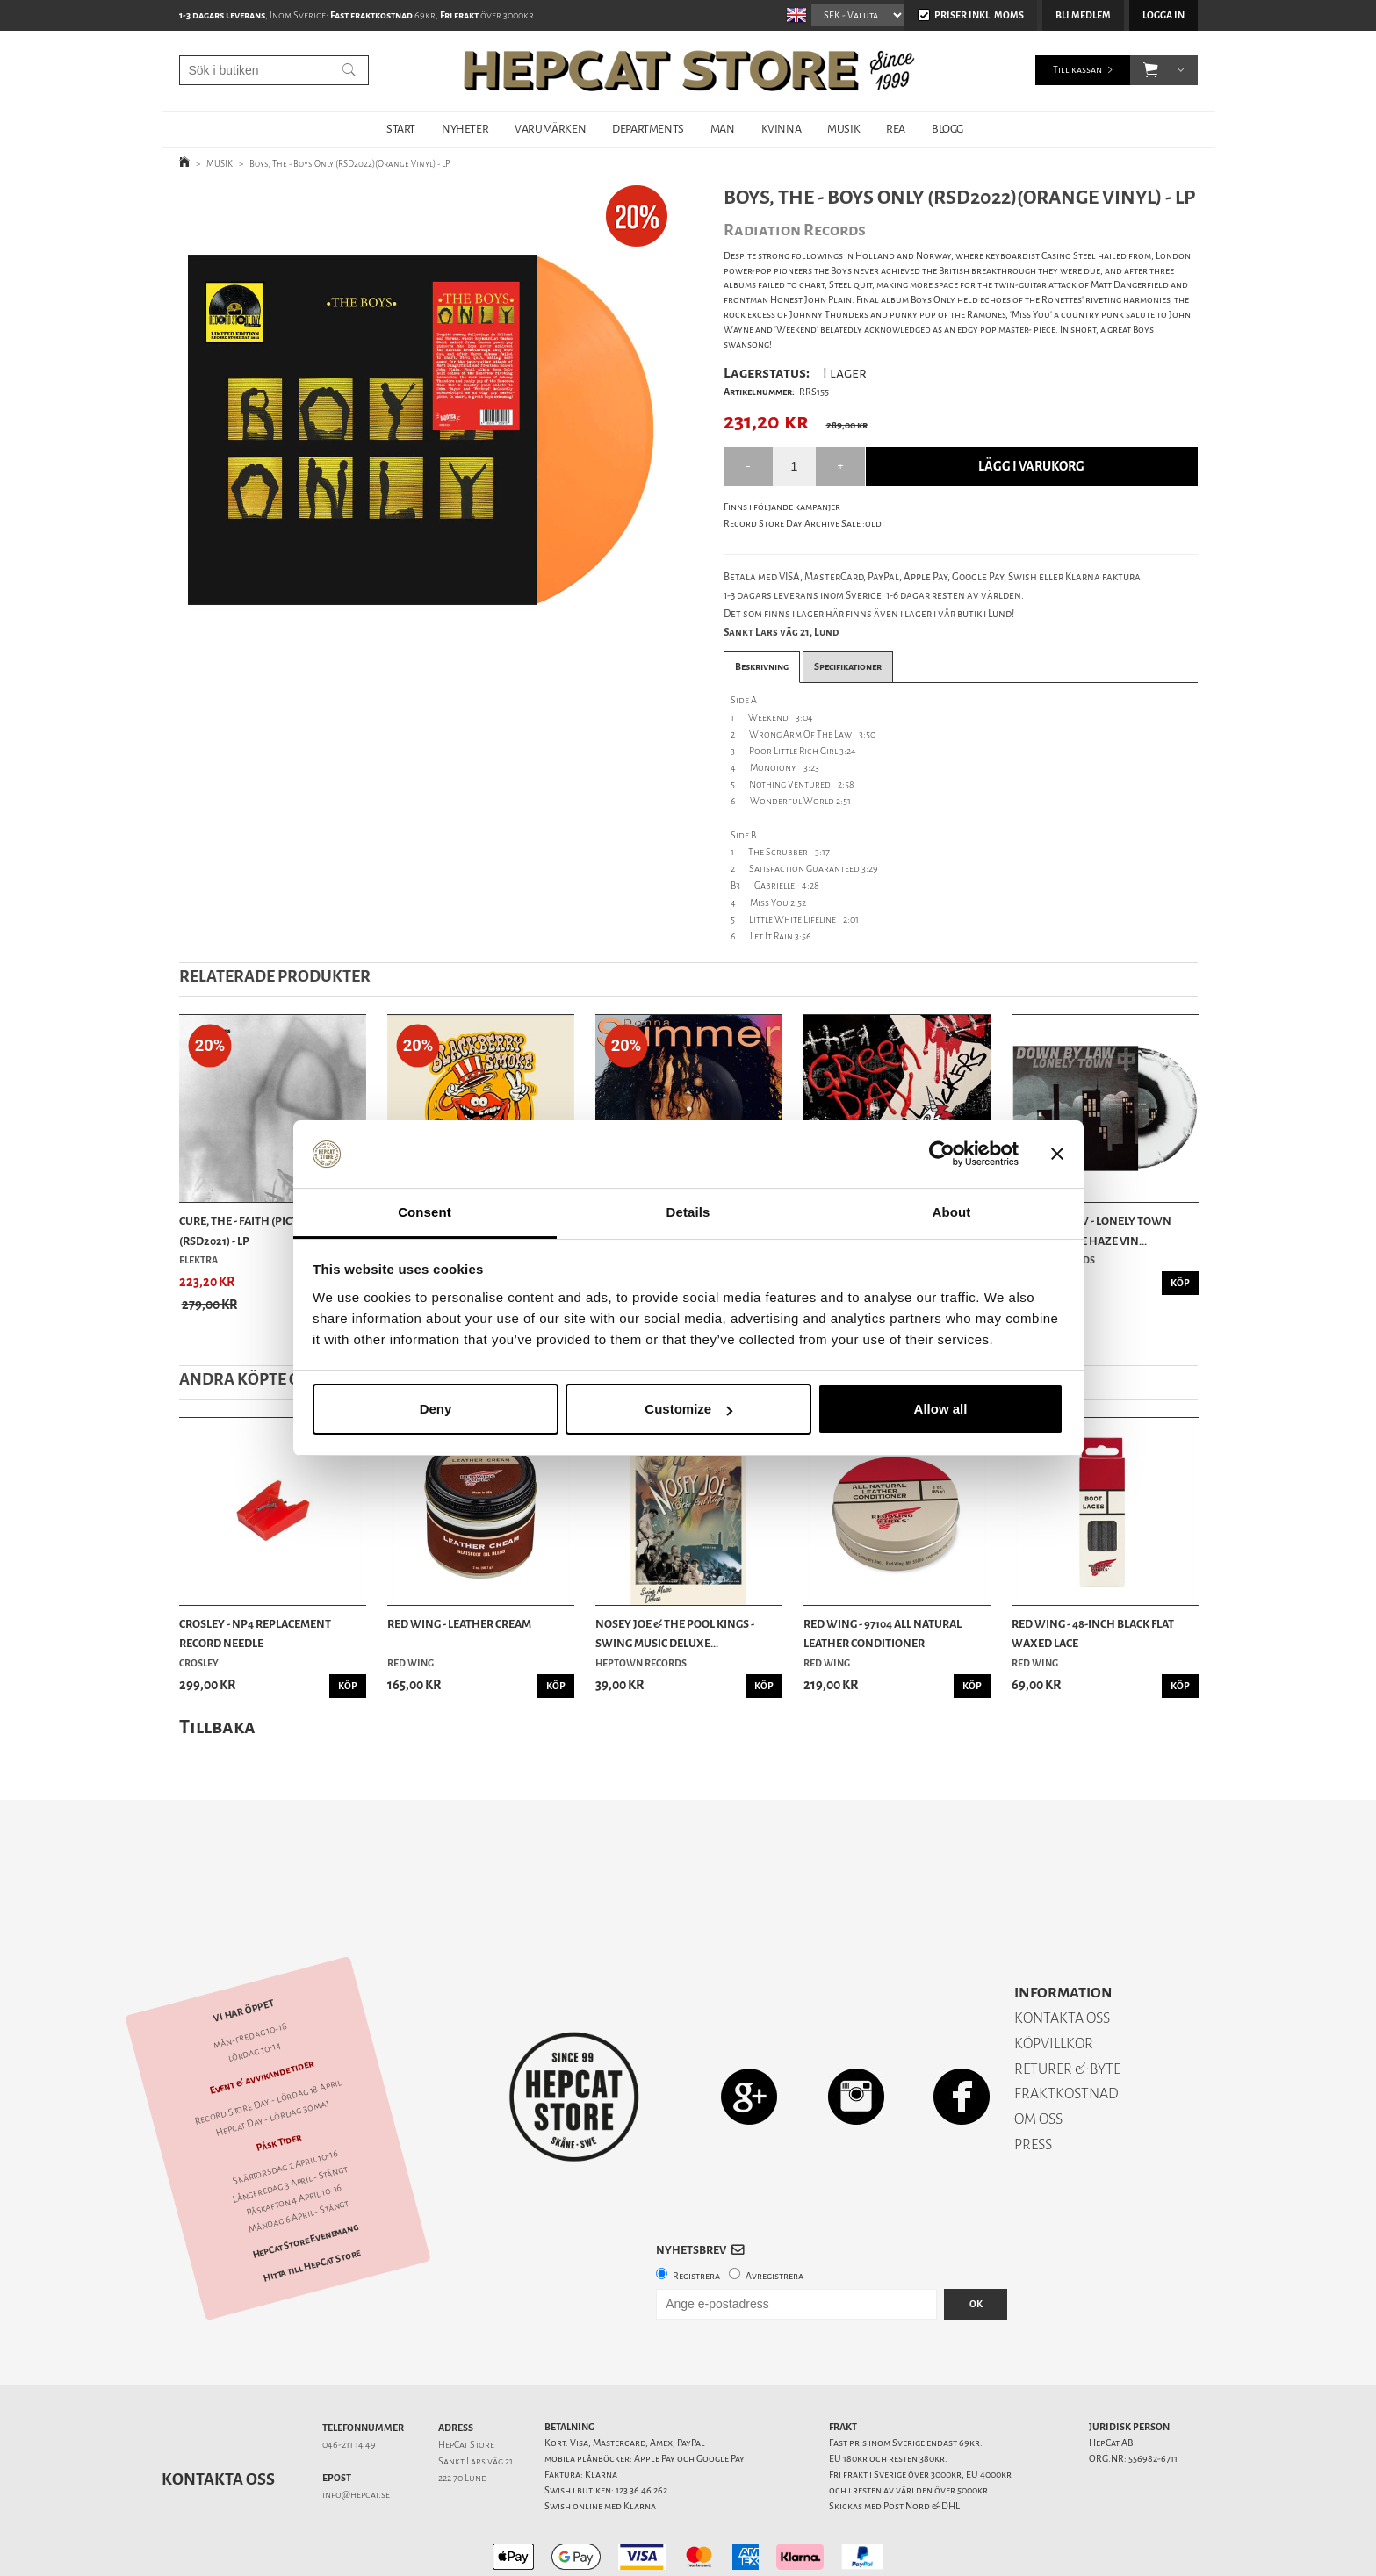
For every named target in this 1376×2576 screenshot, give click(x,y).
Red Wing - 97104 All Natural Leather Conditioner (882, 1633)
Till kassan (1077, 69)
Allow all (941, 1408)
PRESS (1033, 2083)
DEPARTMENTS (648, 128)
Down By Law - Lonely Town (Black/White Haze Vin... (1091, 1230)
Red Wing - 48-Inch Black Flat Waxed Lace (1093, 1633)
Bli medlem (1083, 15)
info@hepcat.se (356, 2433)
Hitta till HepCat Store (312, 2204)
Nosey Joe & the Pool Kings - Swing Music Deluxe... (674, 1633)
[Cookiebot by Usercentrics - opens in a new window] (942, 1154)
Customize (688, 1408)
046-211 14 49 (349, 2383)
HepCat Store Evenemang (304, 2179)
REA (895, 128)
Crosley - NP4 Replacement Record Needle (255, 1633)
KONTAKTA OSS (1062, 1956)
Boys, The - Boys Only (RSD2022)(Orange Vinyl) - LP (349, 163)
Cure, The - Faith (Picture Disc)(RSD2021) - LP (263, 1230)
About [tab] (952, 1212)
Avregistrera (774, 2214)
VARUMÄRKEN (550, 128)
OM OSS (1038, 2057)
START (400, 128)
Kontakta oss (218, 2417)
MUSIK (843, 128)
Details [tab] (688, 1212)
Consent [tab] (424, 1212)
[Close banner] (1057, 1154)
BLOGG (947, 128)
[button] (1150, 70)
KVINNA (781, 128)
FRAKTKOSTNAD (1066, 2032)
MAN (722, 128)
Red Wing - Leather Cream (459, 1623)
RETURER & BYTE (1067, 2007)
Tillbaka (217, 1726)
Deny (436, 1408)
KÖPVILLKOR (1053, 1982)
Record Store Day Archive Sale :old (803, 523)
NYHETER (465, 128)
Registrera (696, 2214)
